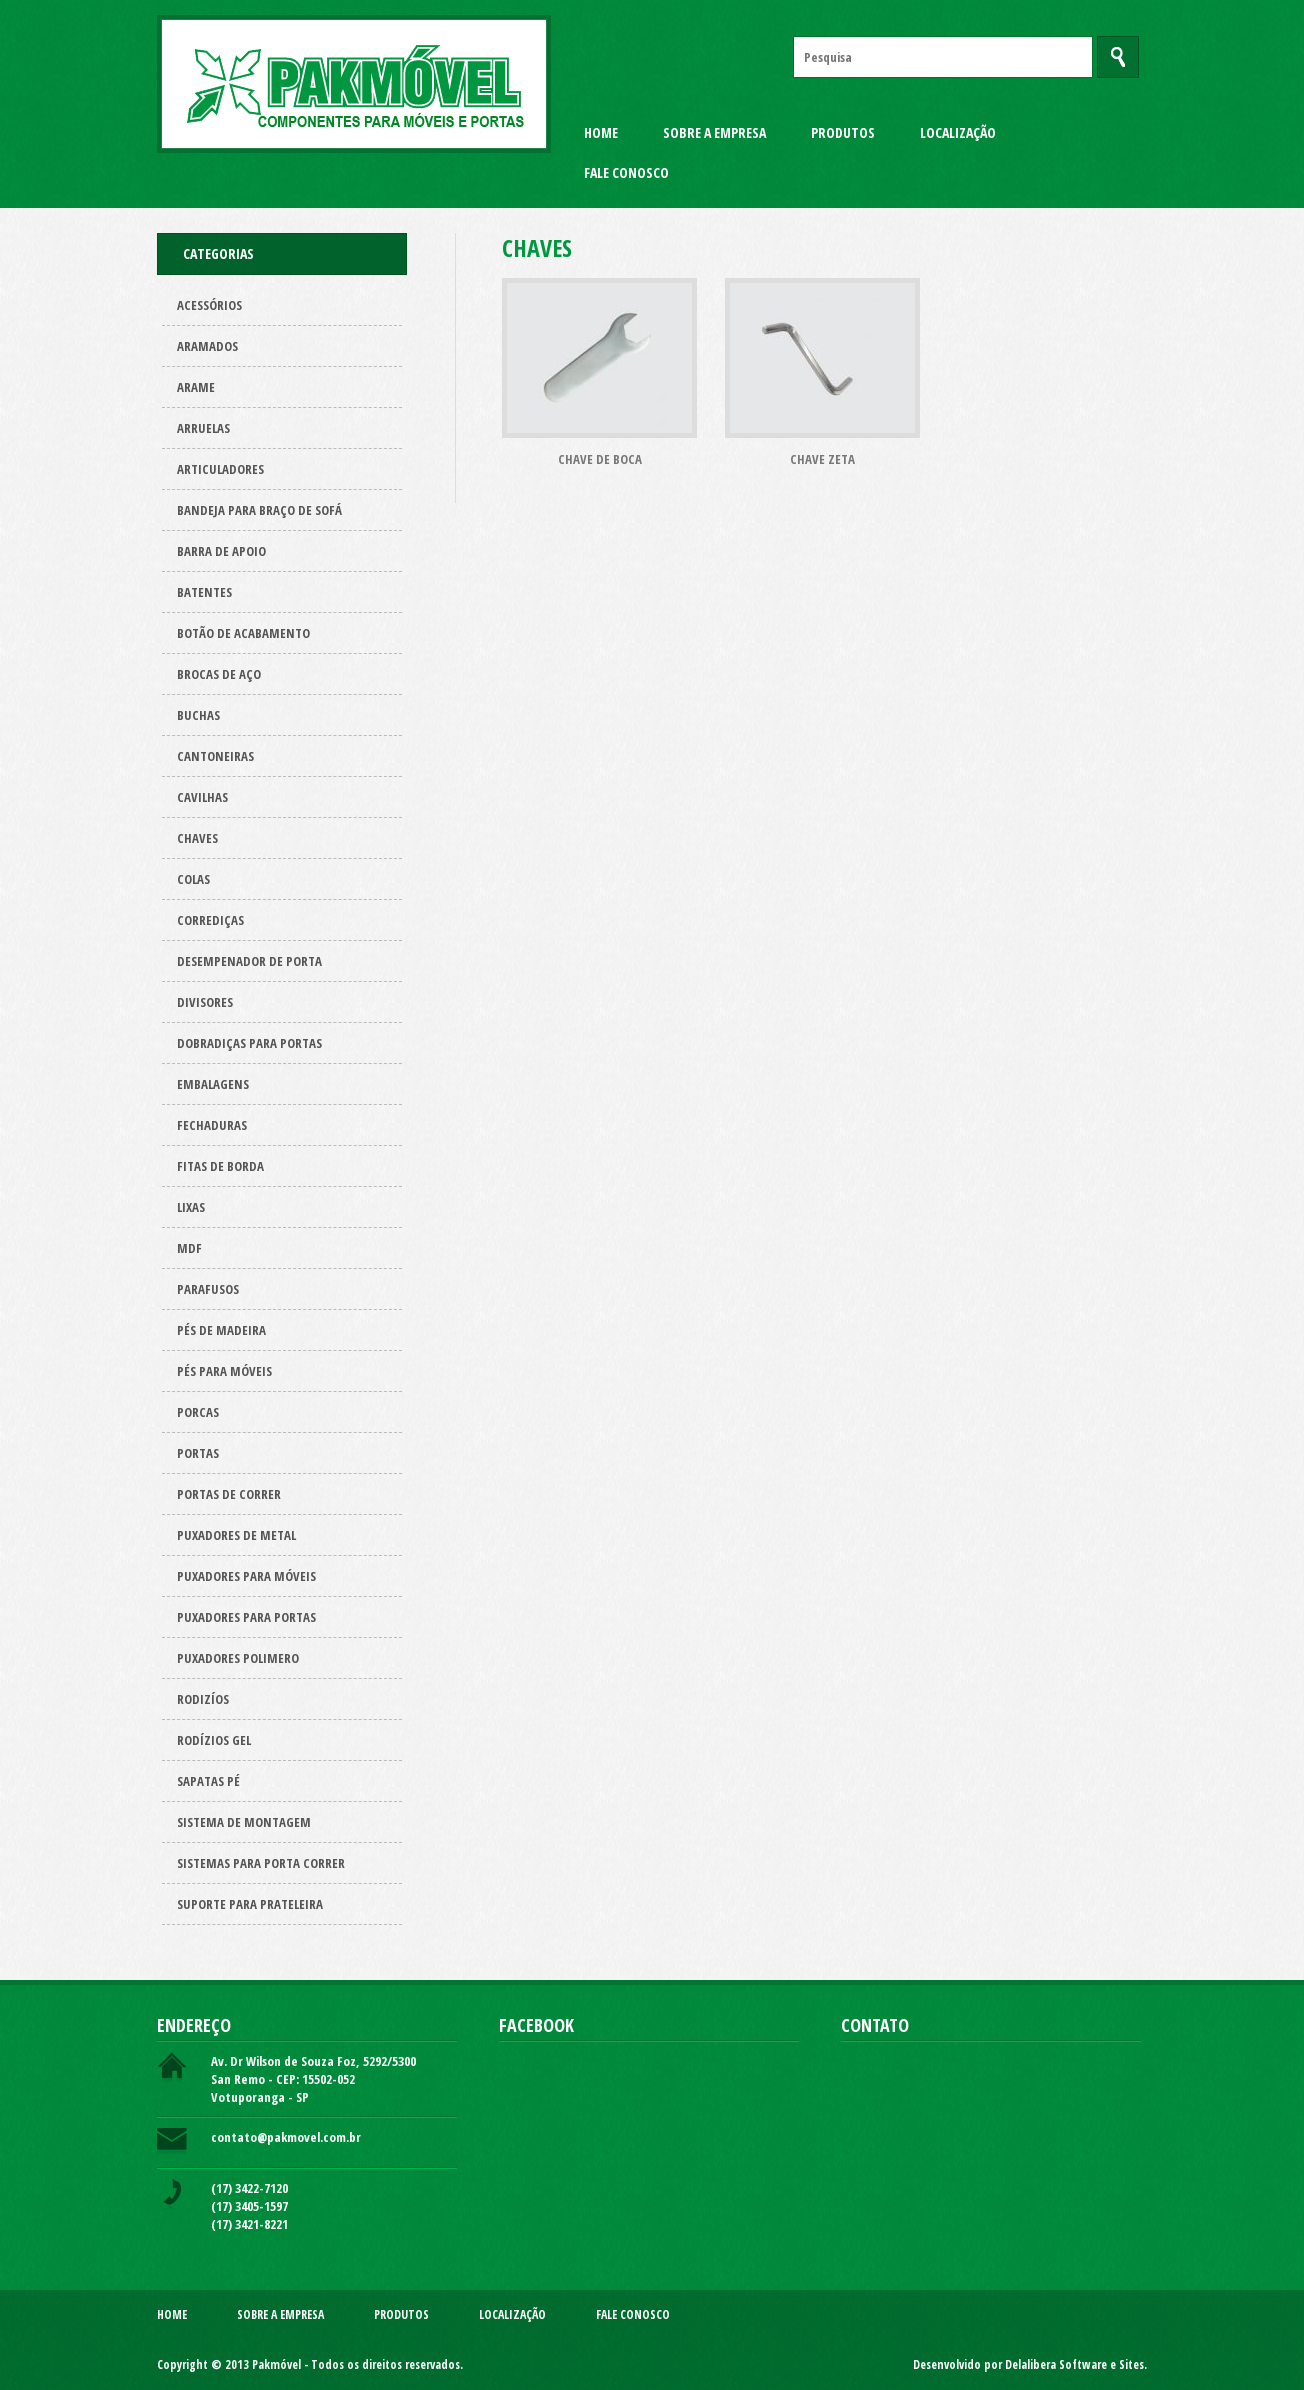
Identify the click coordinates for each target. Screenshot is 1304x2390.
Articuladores (220, 469)
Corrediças (210, 920)
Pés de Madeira (221, 1330)
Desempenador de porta (249, 961)
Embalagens (213, 1084)
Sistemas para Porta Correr (261, 1863)
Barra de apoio (221, 551)
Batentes (204, 592)
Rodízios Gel (214, 1740)
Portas (198, 1453)
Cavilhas (202, 797)
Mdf (189, 1248)
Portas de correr (229, 1494)
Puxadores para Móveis (246, 1576)
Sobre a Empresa (714, 132)
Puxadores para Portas (246, 1617)
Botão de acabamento (243, 633)
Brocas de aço (219, 674)
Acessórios (209, 305)
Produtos (843, 132)
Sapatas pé (208, 1781)
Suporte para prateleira (250, 1904)
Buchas (198, 715)
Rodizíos (203, 1699)
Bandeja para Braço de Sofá (259, 510)
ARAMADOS (207, 346)
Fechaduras (212, 1125)
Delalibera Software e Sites (1074, 2364)
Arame (196, 387)
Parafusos (208, 1289)
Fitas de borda (220, 1166)
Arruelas (203, 428)
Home (601, 132)
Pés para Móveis (224, 1371)
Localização (958, 132)
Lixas (191, 1207)
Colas (193, 879)
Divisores (205, 1002)
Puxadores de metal (236, 1535)
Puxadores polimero (238, 1658)
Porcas (198, 1412)
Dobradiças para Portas (249, 1043)
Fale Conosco (626, 172)
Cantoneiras (215, 756)
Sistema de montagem (244, 1822)
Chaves (197, 838)
